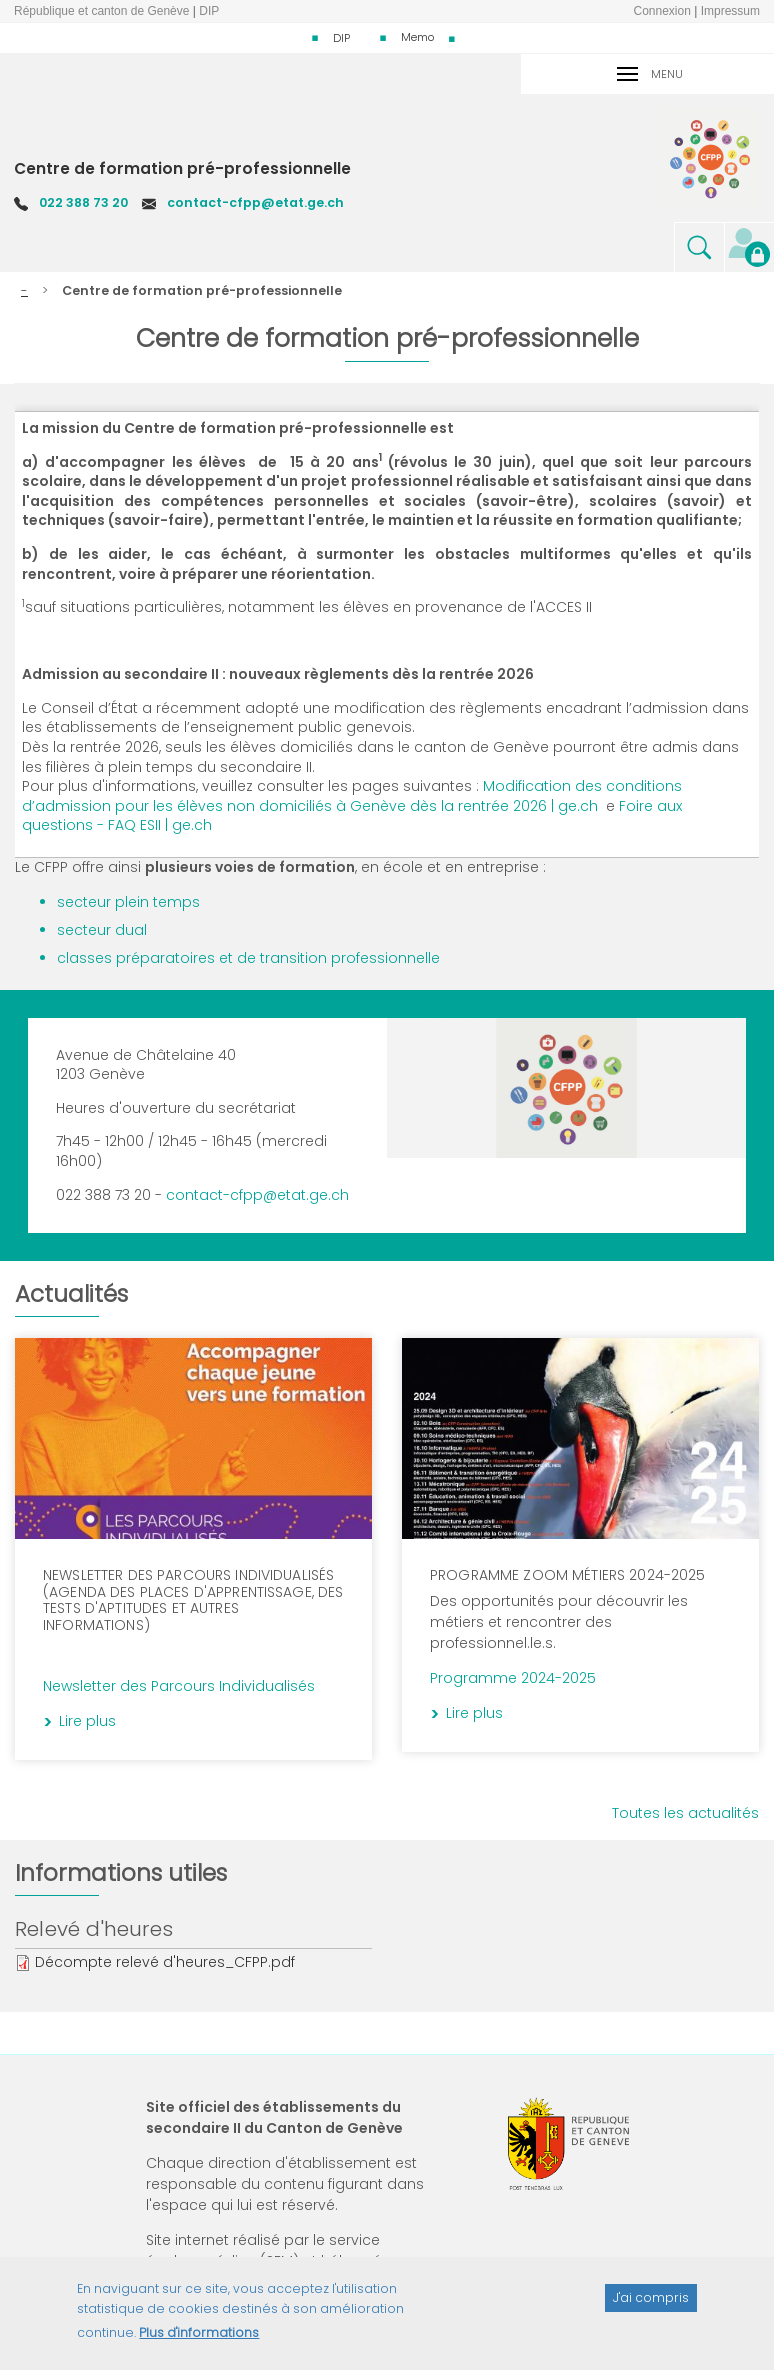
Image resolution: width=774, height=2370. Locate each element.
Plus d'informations (199, 2341)
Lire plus (315, 1376)
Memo (417, 37)
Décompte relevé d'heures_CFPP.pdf (165, 1962)
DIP (341, 38)
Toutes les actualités (685, 1813)
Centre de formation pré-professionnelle (182, 168)
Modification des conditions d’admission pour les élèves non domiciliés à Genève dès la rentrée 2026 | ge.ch (352, 796)
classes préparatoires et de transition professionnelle (248, 958)
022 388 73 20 (83, 202)
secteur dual (102, 930)
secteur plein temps (128, 902)
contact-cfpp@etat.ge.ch (255, 202)
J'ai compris (651, 2306)
